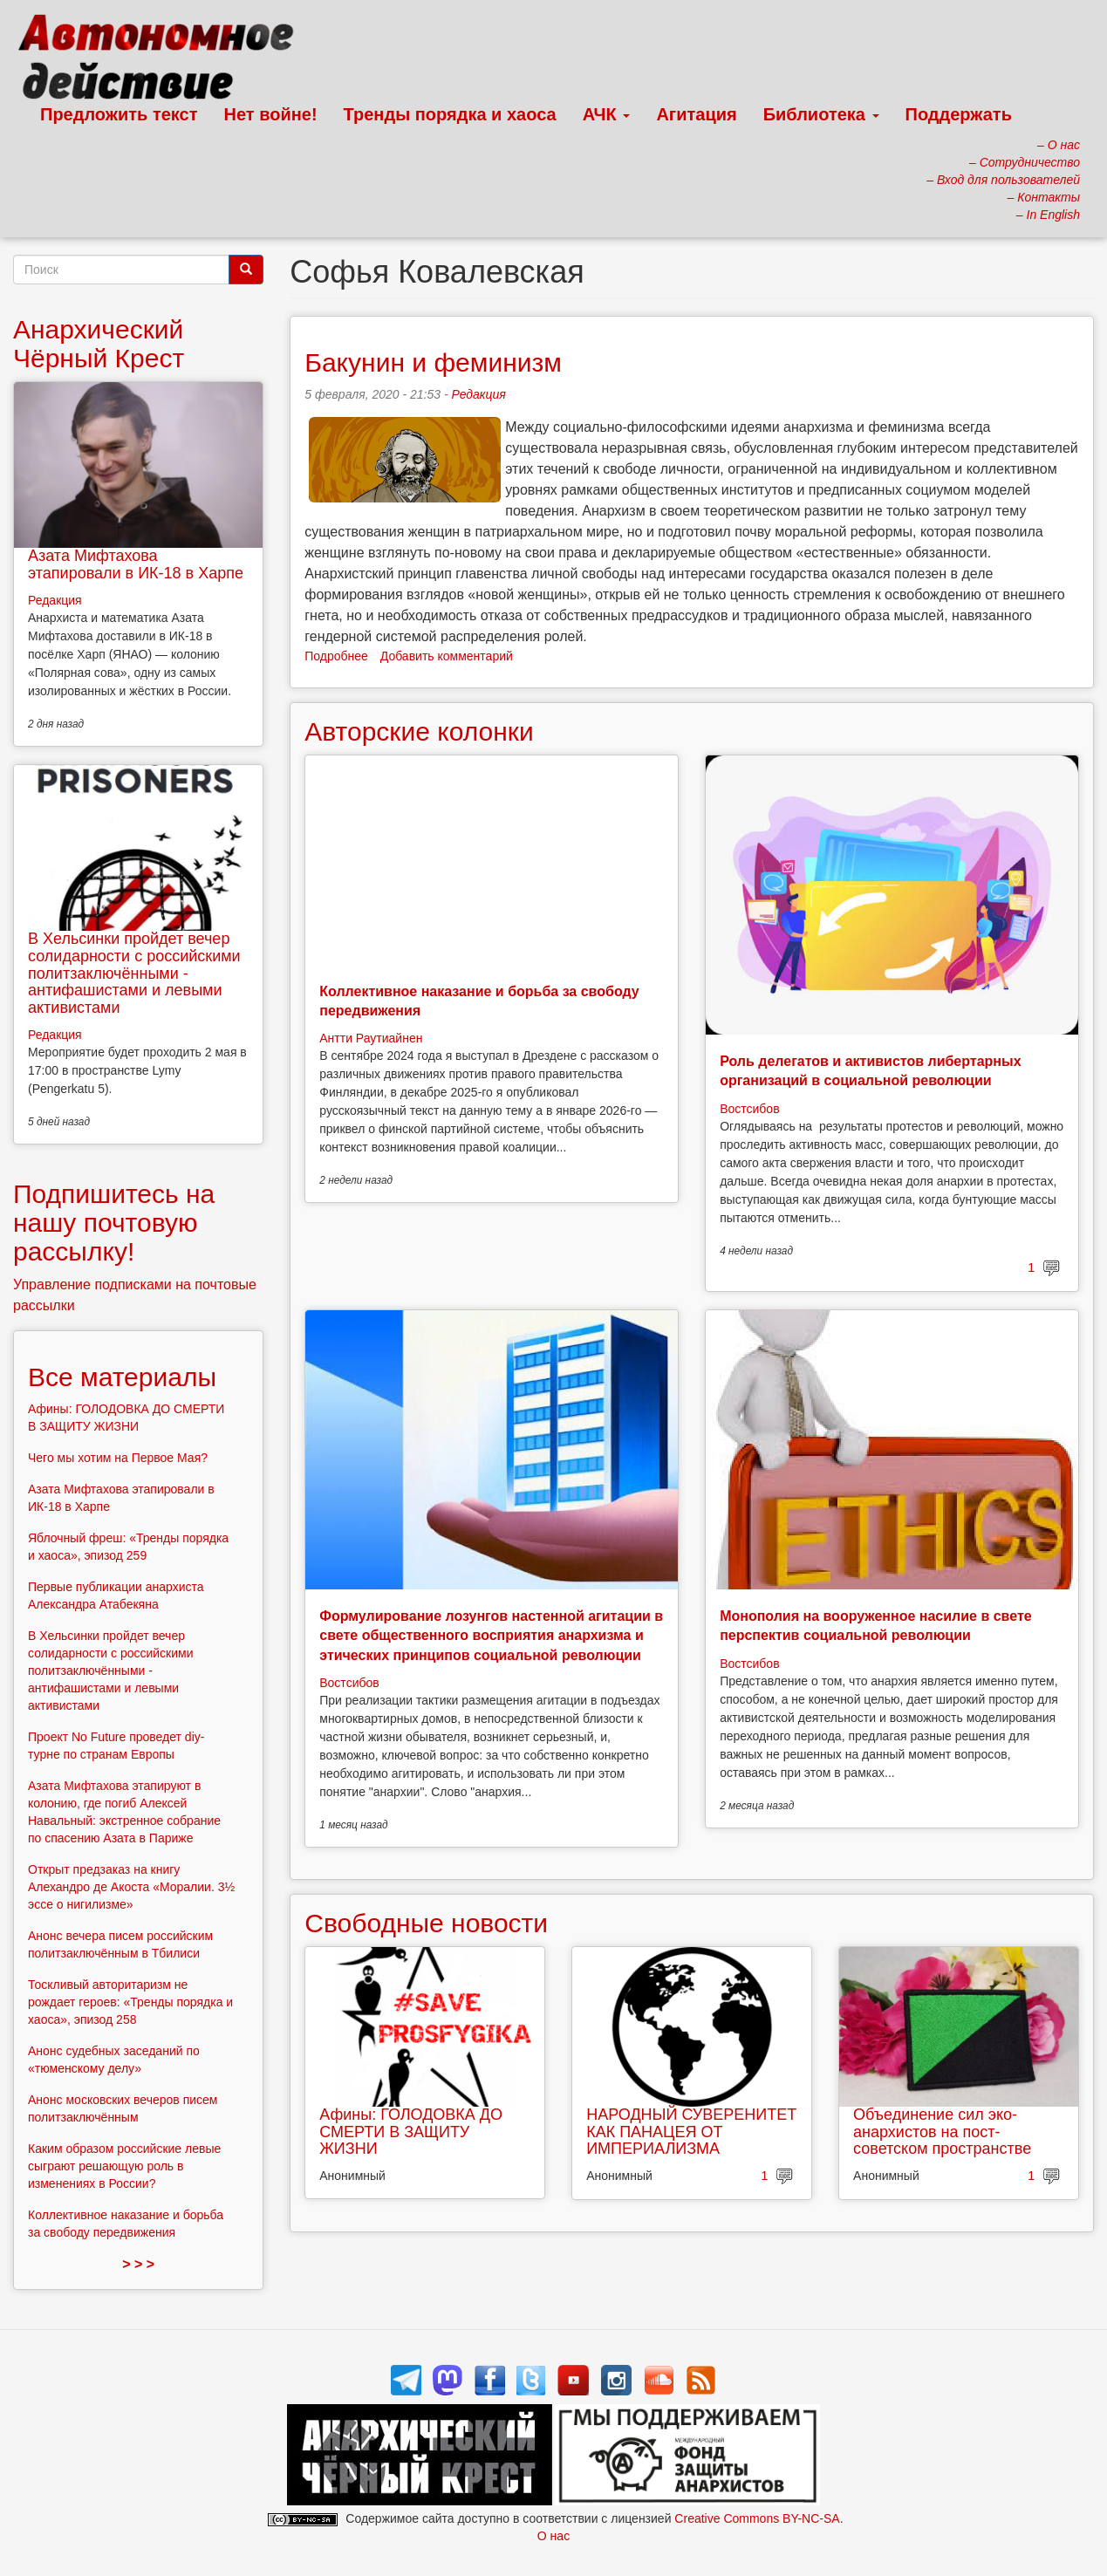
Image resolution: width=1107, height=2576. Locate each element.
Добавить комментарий (446, 656)
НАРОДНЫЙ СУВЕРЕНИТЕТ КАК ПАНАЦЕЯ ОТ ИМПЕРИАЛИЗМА (691, 2132)
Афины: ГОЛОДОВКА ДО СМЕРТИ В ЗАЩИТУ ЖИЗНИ (410, 2132)
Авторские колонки (418, 731)
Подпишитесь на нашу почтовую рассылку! (114, 1222)
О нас (553, 2536)
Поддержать (958, 114)
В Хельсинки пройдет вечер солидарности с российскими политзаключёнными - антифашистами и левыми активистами (134, 973)
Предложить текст (119, 114)
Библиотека (821, 114)
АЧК (607, 114)
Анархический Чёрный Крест (98, 343)
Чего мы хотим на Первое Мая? (118, 1458)
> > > (138, 2264)
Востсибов (749, 1109)
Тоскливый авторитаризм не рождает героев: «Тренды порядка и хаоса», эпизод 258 (130, 2002)
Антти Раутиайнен (370, 1038)
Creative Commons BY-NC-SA (756, 2518)
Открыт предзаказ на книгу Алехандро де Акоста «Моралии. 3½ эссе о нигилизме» (131, 1886)
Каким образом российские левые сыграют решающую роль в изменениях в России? (124, 2166)
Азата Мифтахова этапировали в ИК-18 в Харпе (135, 564)
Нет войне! (271, 114)
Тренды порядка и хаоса (450, 114)
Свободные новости (426, 1923)
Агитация (696, 114)
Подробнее (336, 656)
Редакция (479, 394)
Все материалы (122, 1377)
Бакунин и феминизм (433, 362)
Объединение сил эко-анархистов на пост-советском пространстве (942, 2132)
